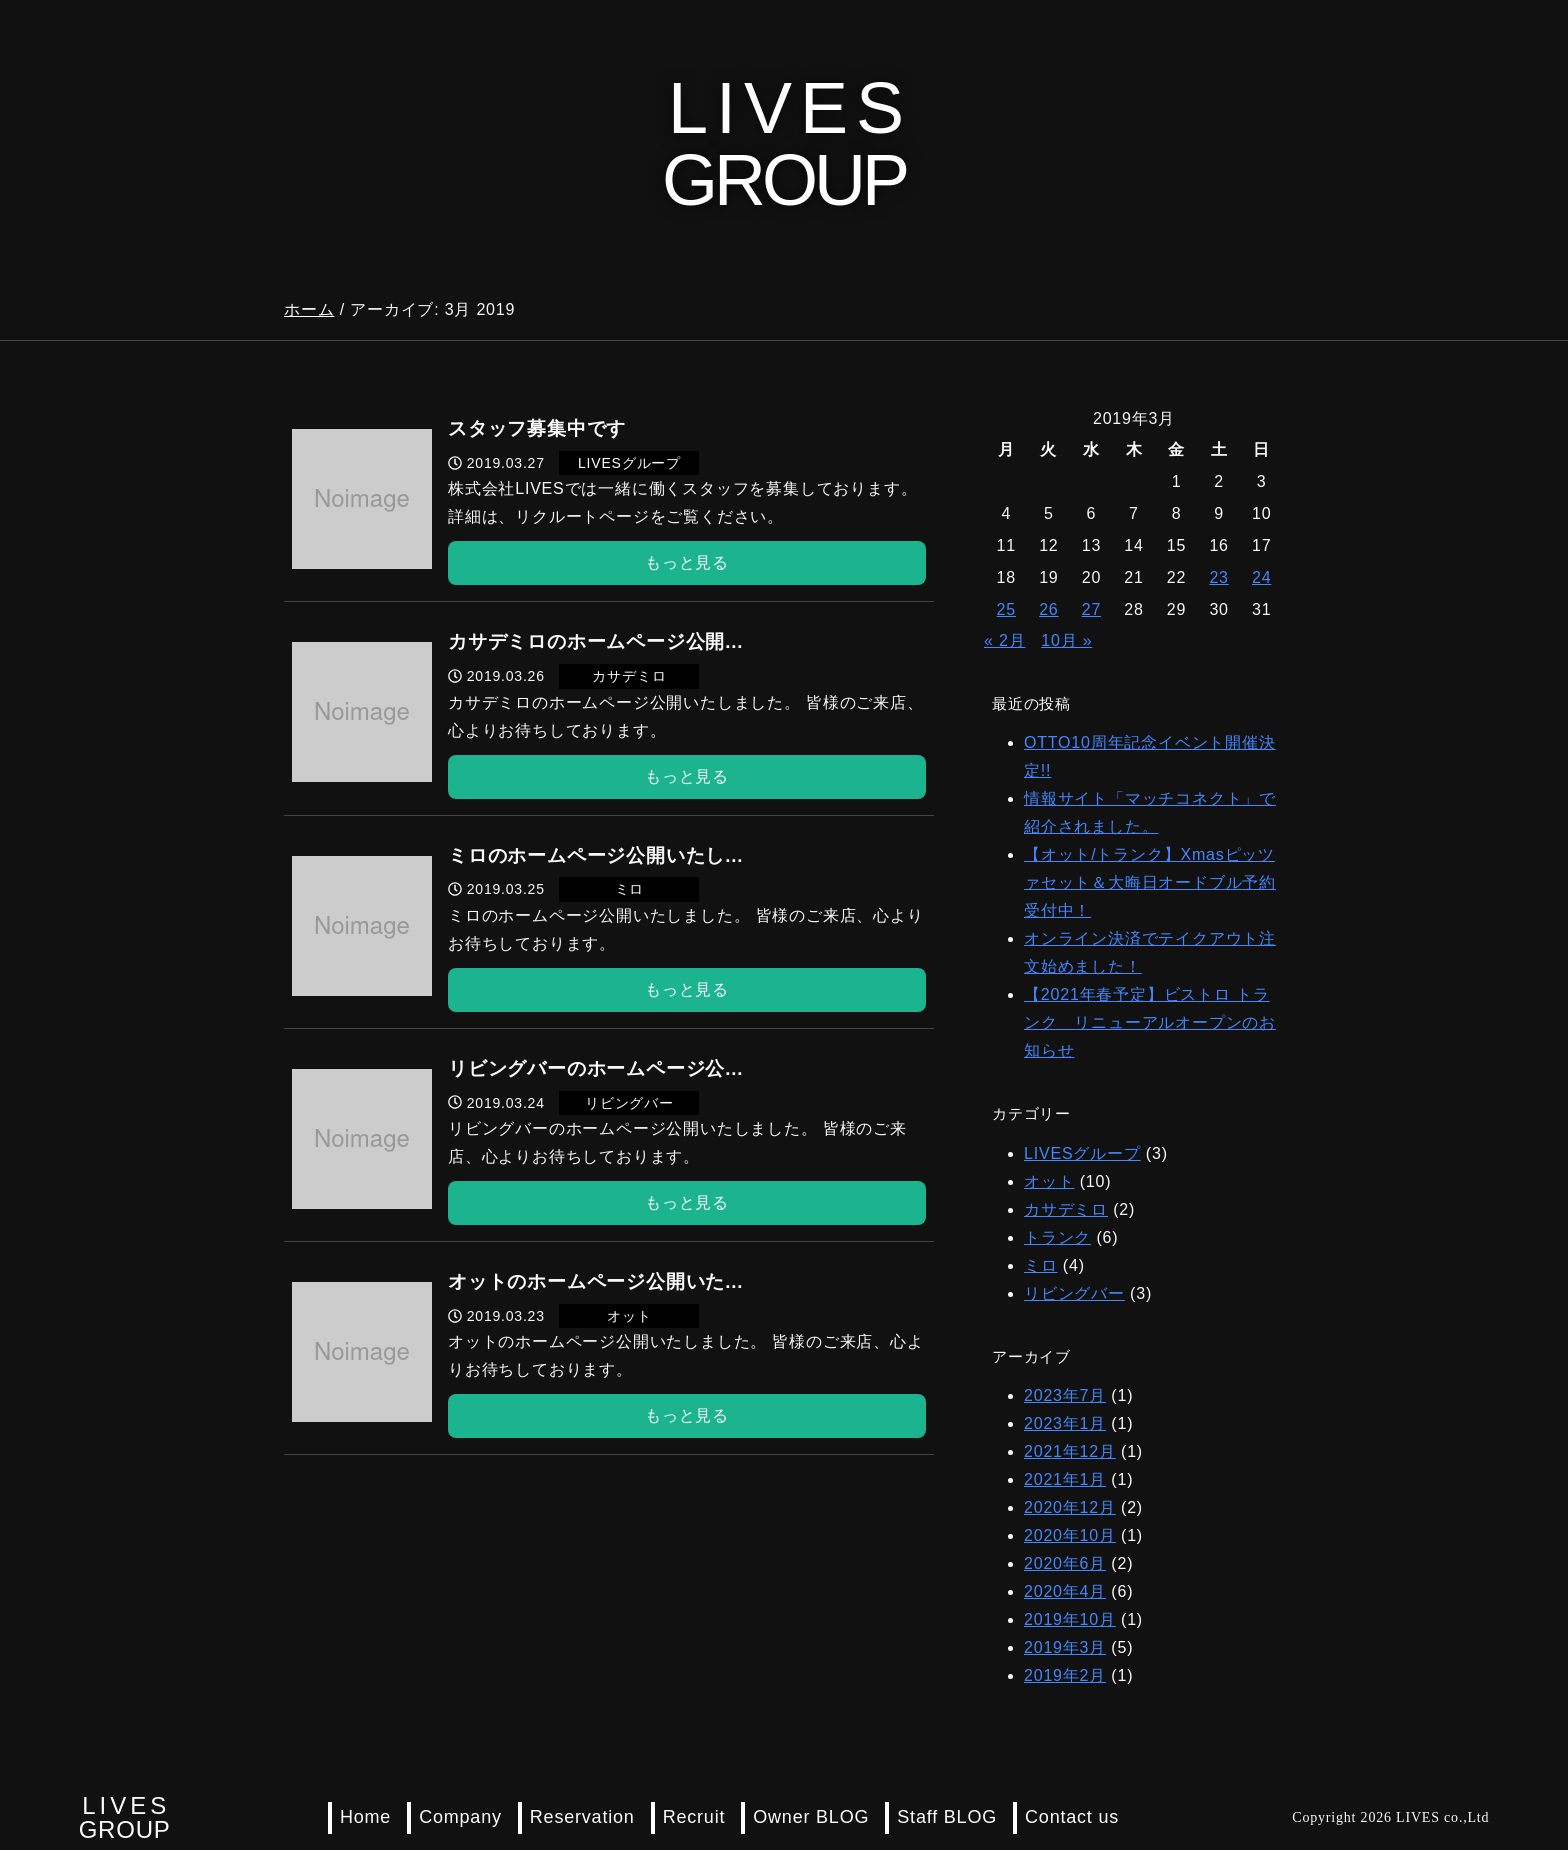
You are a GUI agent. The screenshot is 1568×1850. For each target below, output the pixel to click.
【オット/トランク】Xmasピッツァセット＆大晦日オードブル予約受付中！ (1150, 882)
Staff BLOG (947, 1817)
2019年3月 (1065, 1647)
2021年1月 (1065, 1479)
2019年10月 (1070, 1619)
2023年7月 (1065, 1395)
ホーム (309, 309)
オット (1049, 1181)
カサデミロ (1066, 1209)
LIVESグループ (1082, 1153)
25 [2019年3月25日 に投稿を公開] (1006, 609)
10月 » (1066, 640)
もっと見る (687, 562)
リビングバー (1074, 1293)
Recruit (694, 1817)
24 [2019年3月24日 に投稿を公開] (1261, 577)
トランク (1057, 1237)
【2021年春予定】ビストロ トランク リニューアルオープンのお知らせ (1150, 1022)
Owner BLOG (811, 1817)
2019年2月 (1065, 1675)
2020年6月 (1065, 1563)
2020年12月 (1070, 1507)
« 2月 (1004, 640)
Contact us (1072, 1817)
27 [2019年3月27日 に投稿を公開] (1091, 609)
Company (460, 1817)
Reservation (582, 1817)
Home (365, 1817)
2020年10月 (1070, 1535)
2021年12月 (1070, 1451)
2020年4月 (1065, 1591)
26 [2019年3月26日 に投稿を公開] (1048, 609)
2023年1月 (1065, 1423)
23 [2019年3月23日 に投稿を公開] (1218, 577)
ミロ (1041, 1265)
